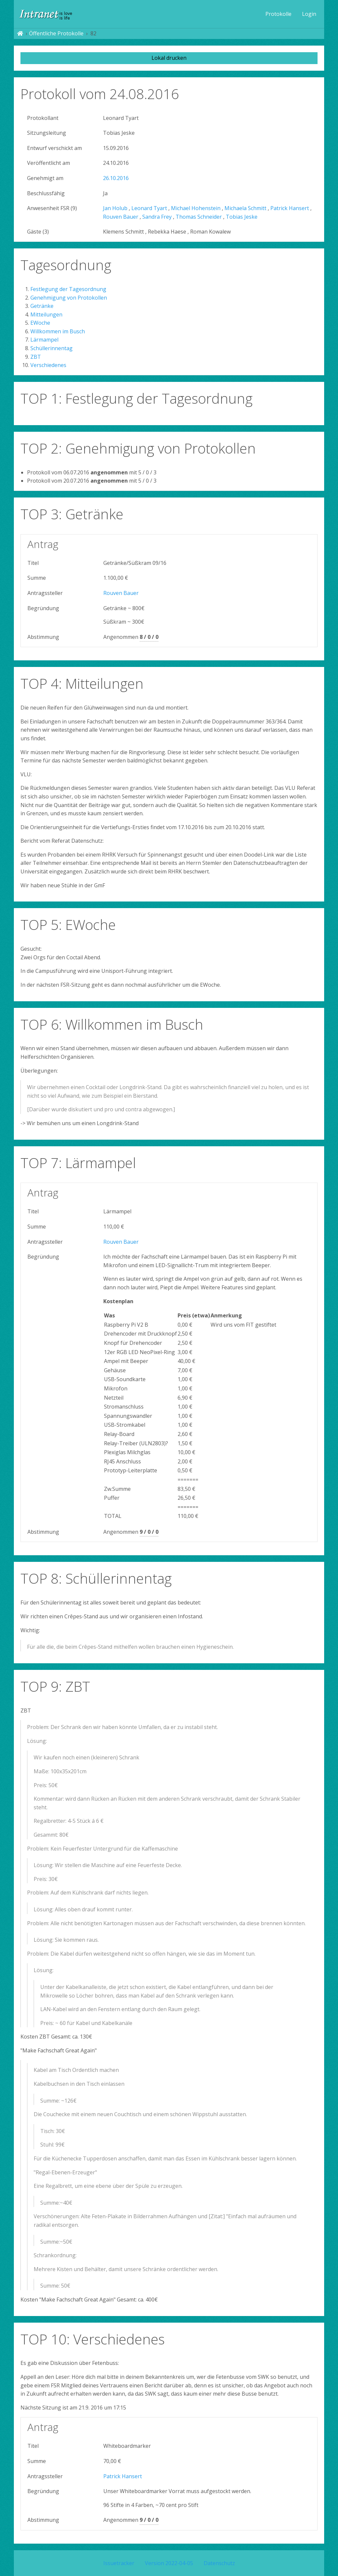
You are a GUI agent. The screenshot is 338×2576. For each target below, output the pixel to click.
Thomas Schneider (199, 216)
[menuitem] (278, 14)
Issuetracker (118, 2563)
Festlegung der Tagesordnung (68, 289)
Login (309, 14)
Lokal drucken (169, 57)
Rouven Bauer (120, 216)
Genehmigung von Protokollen (68, 297)
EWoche (40, 322)
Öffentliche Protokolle (56, 33)
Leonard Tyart (149, 208)
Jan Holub (115, 208)
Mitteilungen (46, 314)
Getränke (41, 306)
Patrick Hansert (289, 208)
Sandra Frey (157, 216)
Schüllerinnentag (51, 348)
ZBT (35, 356)
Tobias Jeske (241, 216)
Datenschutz (219, 2563)
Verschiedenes (48, 365)
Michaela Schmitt (245, 208)
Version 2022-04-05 (169, 2563)
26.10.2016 (116, 178)
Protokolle (278, 14)
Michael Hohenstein (195, 208)
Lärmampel (44, 339)
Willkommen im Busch (57, 331)
